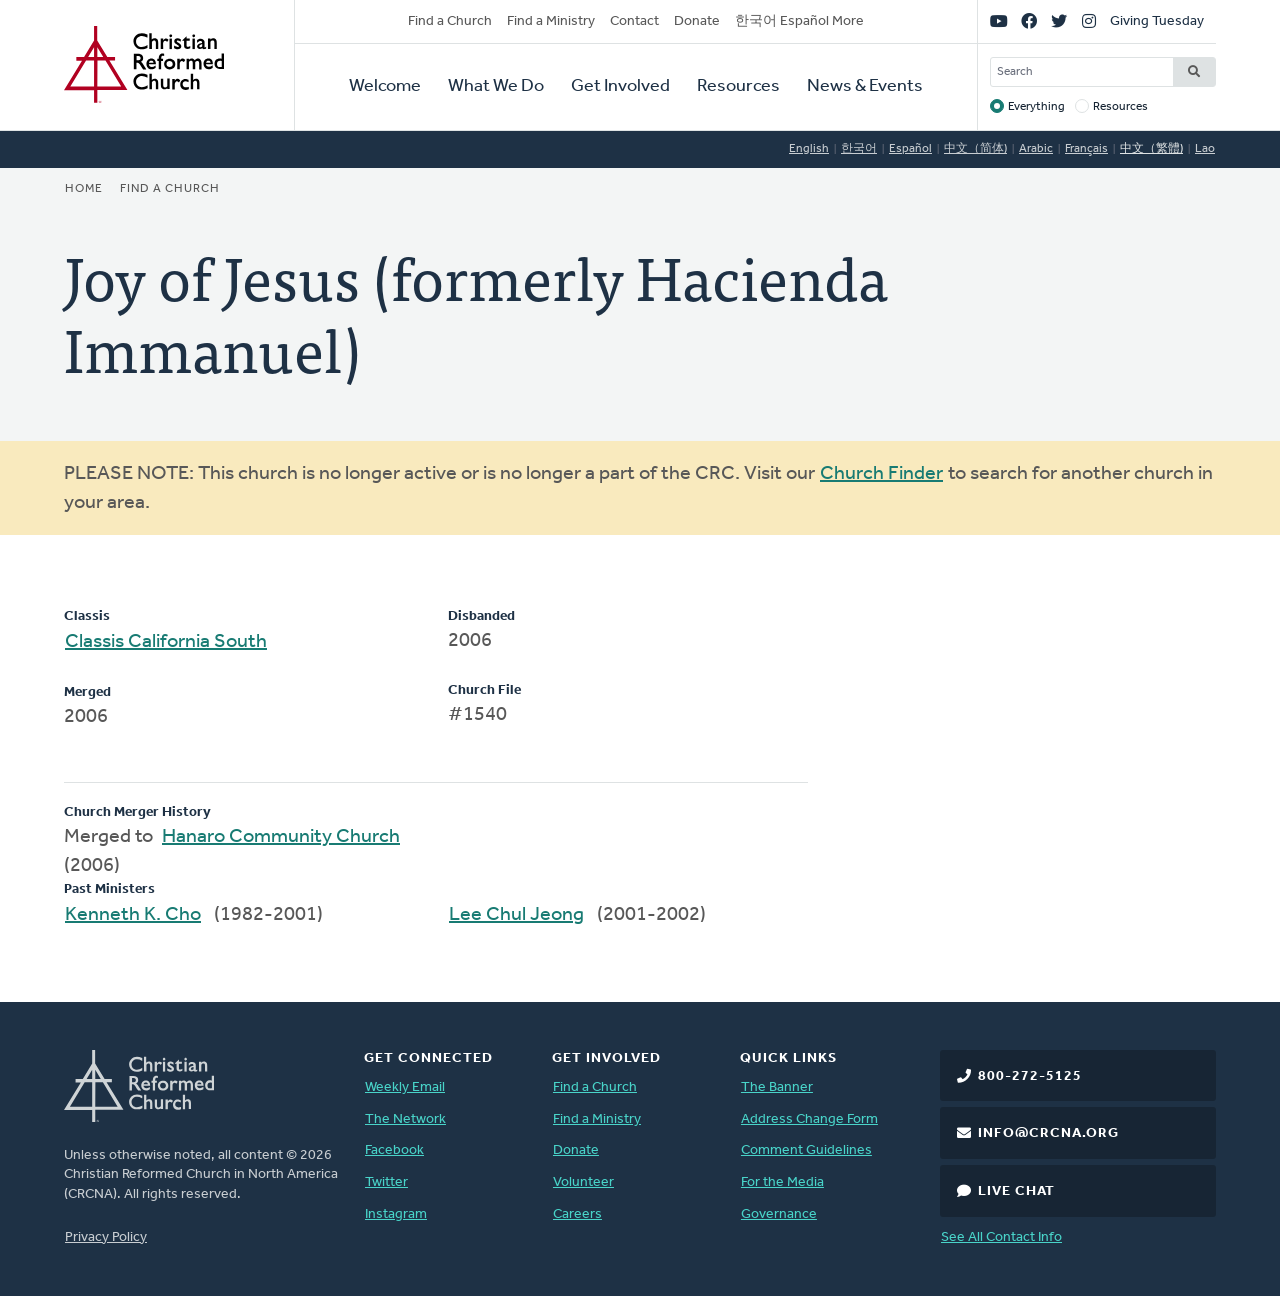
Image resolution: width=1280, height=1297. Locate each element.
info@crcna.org (1048, 1133)
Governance (779, 1214)
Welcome (385, 86)
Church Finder (881, 474)
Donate (697, 21)
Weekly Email (405, 1087)
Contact (634, 21)
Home (84, 189)
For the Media (782, 1182)
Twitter (386, 1182)
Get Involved (620, 86)
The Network (405, 1119)
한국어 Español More (799, 21)
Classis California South (166, 642)
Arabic (1036, 149)
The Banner (777, 1087)
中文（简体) (975, 149)
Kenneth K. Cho (133, 915)
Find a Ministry (551, 21)
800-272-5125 (1030, 1076)
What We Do (496, 86)
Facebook (394, 1150)
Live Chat (1016, 1191)
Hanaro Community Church (281, 837)
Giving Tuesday (1157, 21)
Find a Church (450, 21)
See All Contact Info (1001, 1237)
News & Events (865, 86)
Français (1086, 149)
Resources (738, 86)
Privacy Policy (106, 1237)
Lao (1205, 149)
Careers (577, 1214)
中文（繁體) (1151, 149)
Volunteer (583, 1182)
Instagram (396, 1214)
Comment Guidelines (806, 1150)
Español (910, 149)
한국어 (859, 149)
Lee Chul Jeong (516, 915)
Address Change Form (809, 1119)
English (809, 149)
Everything (1036, 107)
